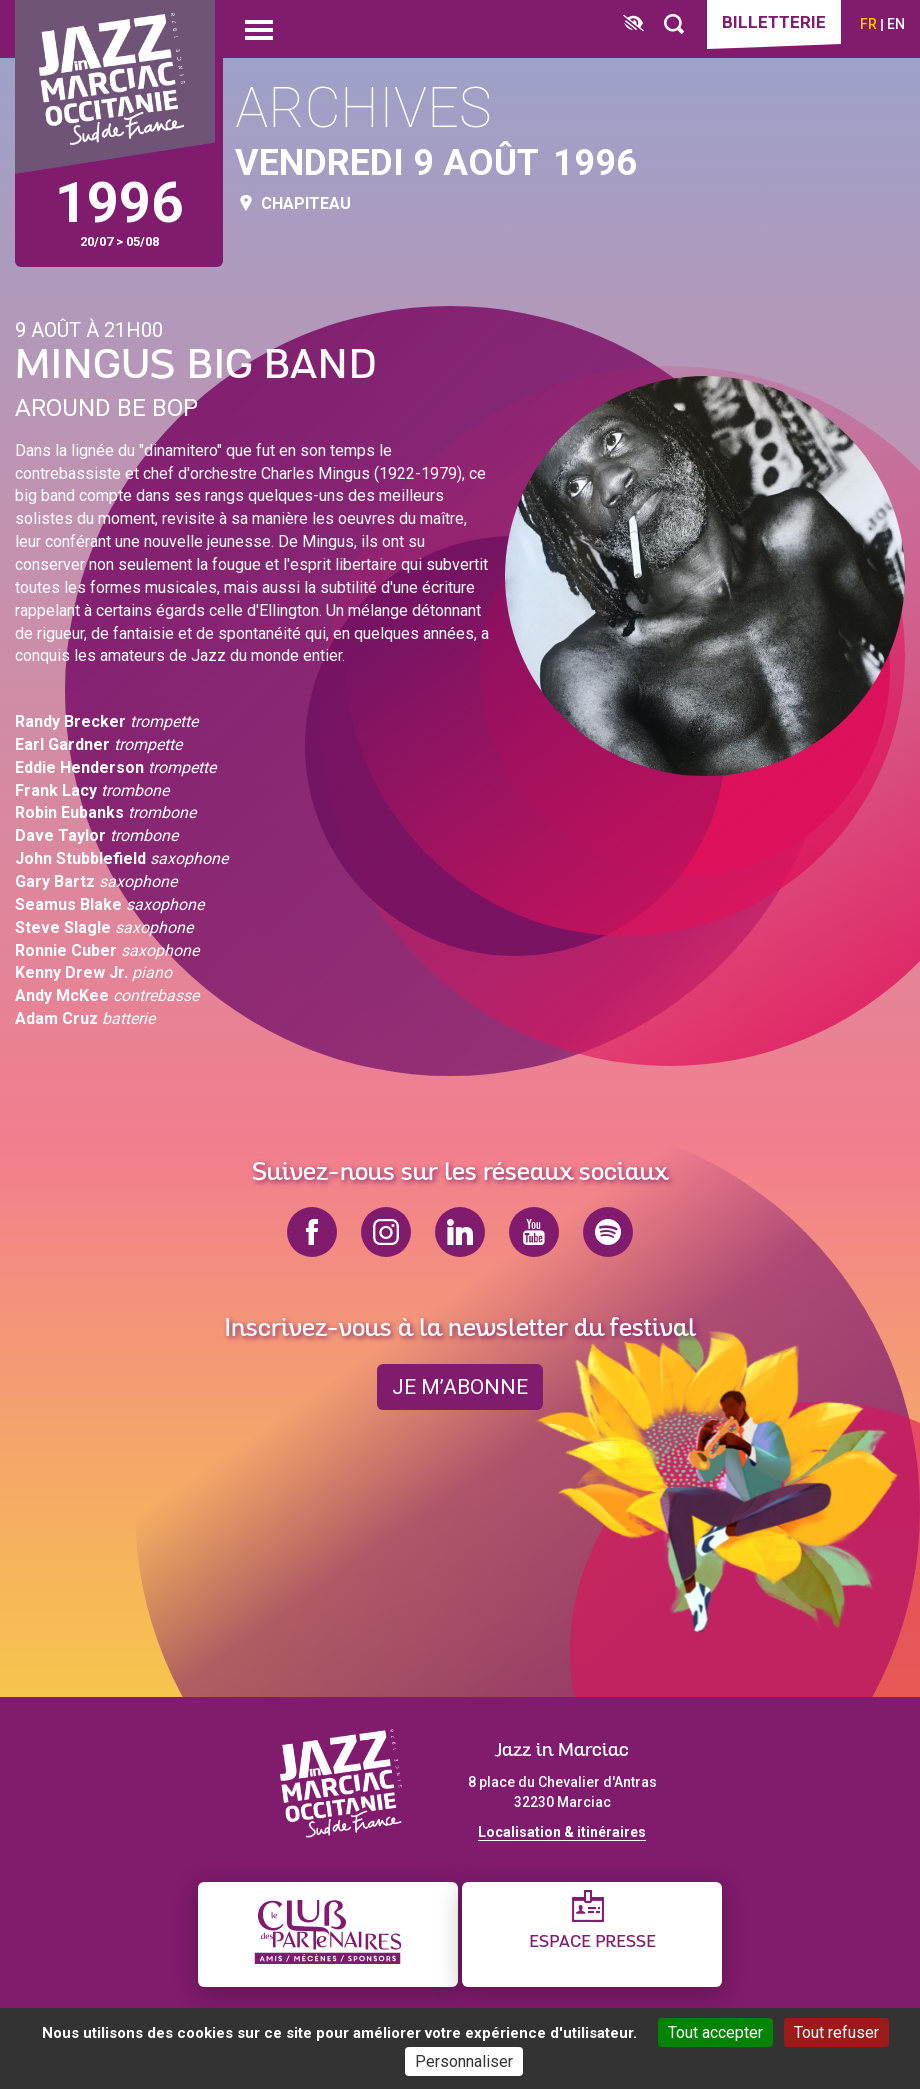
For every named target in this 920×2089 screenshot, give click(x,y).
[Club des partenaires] (328, 1934)
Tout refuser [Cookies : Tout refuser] (836, 2032)
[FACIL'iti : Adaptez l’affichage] (633, 24)
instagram (386, 1232)
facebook (312, 1232)
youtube (534, 1232)
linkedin (460, 1232)
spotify (608, 1232)
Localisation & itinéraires (562, 1832)
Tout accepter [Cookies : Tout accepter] (715, 2032)
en (896, 24)
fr (868, 24)
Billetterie (774, 22)
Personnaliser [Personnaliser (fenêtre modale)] (464, 2061)
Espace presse (592, 1942)
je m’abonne (460, 1387)
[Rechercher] (674, 24)
